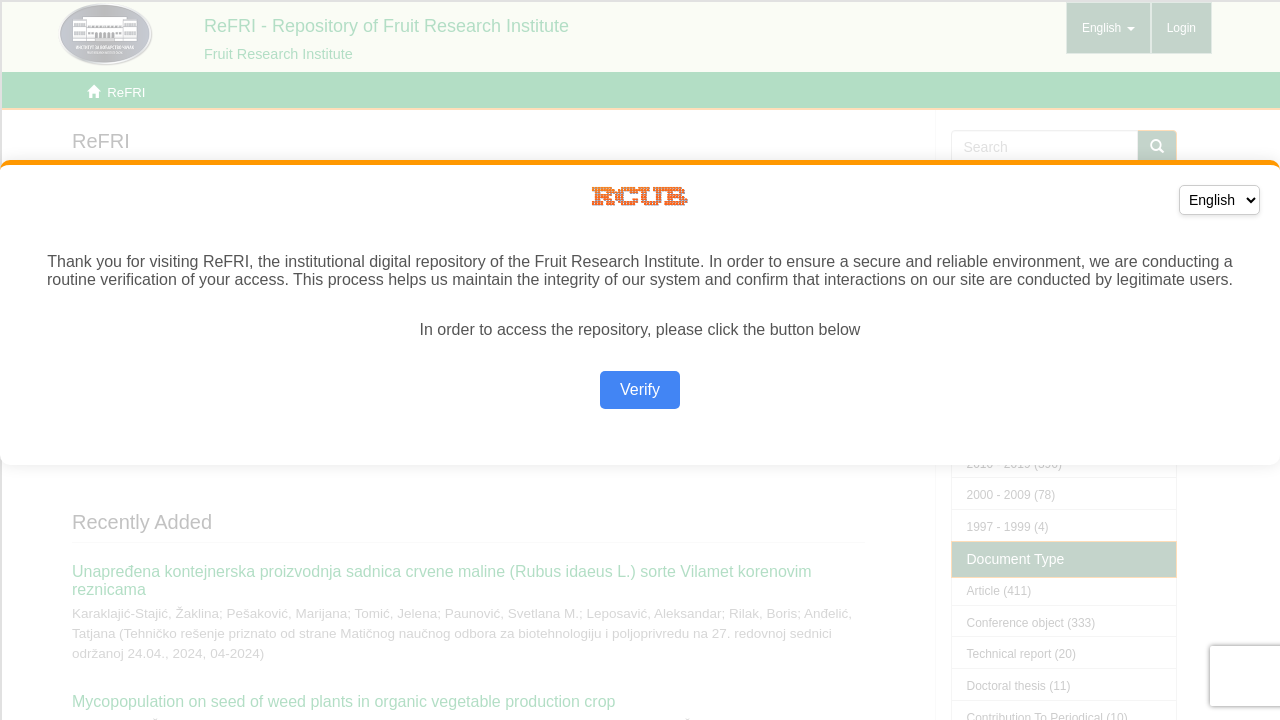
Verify (640, 389)
